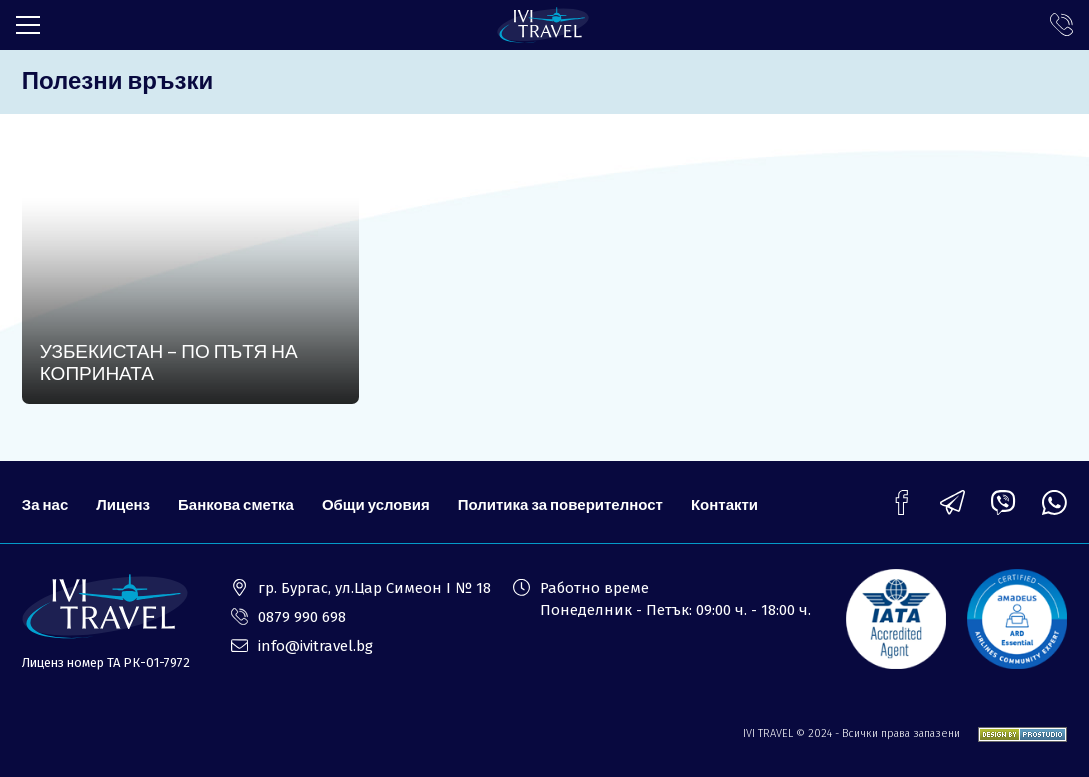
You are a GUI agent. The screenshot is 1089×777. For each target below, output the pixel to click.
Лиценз (123, 504)
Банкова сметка (236, 504)
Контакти (724, 504)
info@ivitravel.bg (315, 646)
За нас (45, 504)
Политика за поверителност (560, 504)
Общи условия (376, 504)
